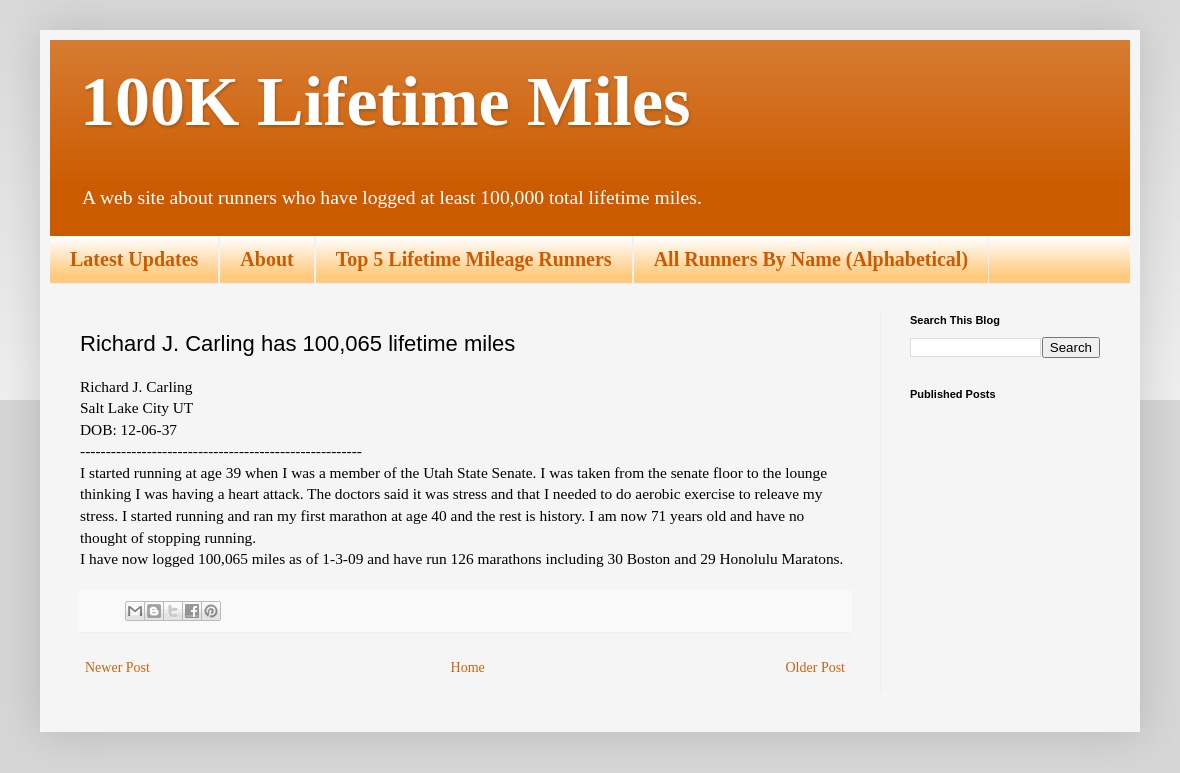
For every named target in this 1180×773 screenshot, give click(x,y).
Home (468, 667)
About (266, 259)
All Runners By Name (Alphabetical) (811, 259)
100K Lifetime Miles (385, 101)
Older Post (816, 667)
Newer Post (117, 667)
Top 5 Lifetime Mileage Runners (474, 259)
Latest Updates (134, 259)
